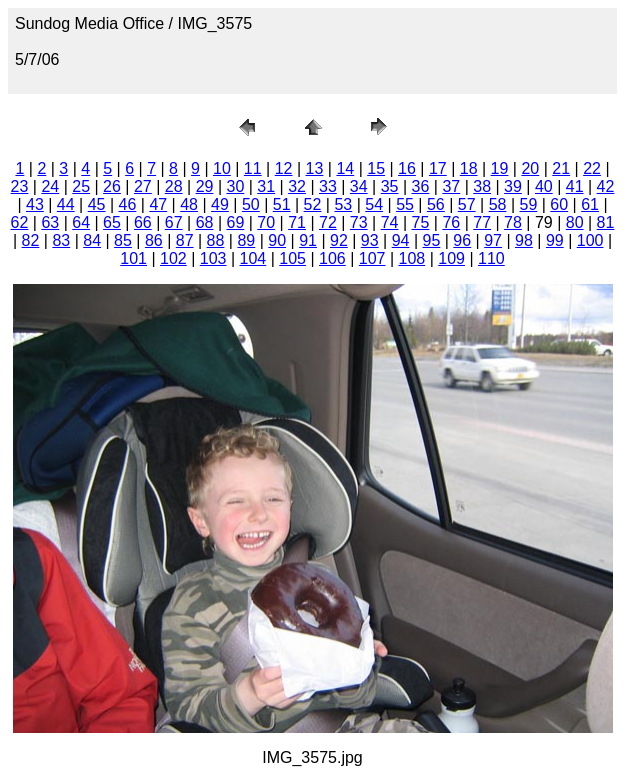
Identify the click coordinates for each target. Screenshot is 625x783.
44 (66, 204)
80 (575, 222)
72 (328, 222)
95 (432, 240)
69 (235, 222)
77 (482, 222)
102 (173, 258)
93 (370, 240)
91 (308, 240)
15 (376, 168)
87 (185, 240)
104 (253, 258)
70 (266, 222)
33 (328, 186)
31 (266, 186)
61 (590, 204)
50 (251, 204)
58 (498, 204)
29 (205, 186)
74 (390, 222)
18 (469, 168)
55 (405, 204)
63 (50, 222)
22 (592, 168)
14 (345, 168)
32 (297, 186)
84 (92, 240)
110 (491, 258)
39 (513, 186)
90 (277, 240)
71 (297, 222)
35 (390, 186)
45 (97, 204)
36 (421, 186)
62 (20, 222)
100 (590, 240)
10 (222, 168)
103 (213, 258)
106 (332, 258)
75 (421, 222)
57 (467, 204)
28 (174, 186)
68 (205, 222)
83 (61, 240)
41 (575, 186)
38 (482, 186)
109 (451, 258)
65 (112, 222)
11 (253, 168)
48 (189, 204)
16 (407, 168)
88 (216, 240)
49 (220, 204)
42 (606, 186)
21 (561, 168)
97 (493, 240)
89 (246, 240)
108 (412, 258)
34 (359, 186)
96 (462, 240)
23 (20, 186)
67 (174, 222)
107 (372, 258)
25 (81, 186)
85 (123, 240)
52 (313, 204)
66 (143, 222)
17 (438, 168)
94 (401, 240)
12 (284, 168)
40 (544, 186)
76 (451, 222)
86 (154, 240)
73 (359, 222)
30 (235, 186)
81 (606, 222)
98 (524, 240)
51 (282, 204)
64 (81, 222)
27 (143, 186)
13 (315, 168)
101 (133, 258)
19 (500, 168)
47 (158, 204)
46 (128, 204)
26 (112, 186)
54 (374, 204)
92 (339, 240)
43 (35, 204)
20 (530, 168)
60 (559, 204)
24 (50, 186)
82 (31, 240)
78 (513, 222)
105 (292, 258)
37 (451, 186)
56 (436, 204)
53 (343, 204)
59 (529, 204)
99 (555, 240)
